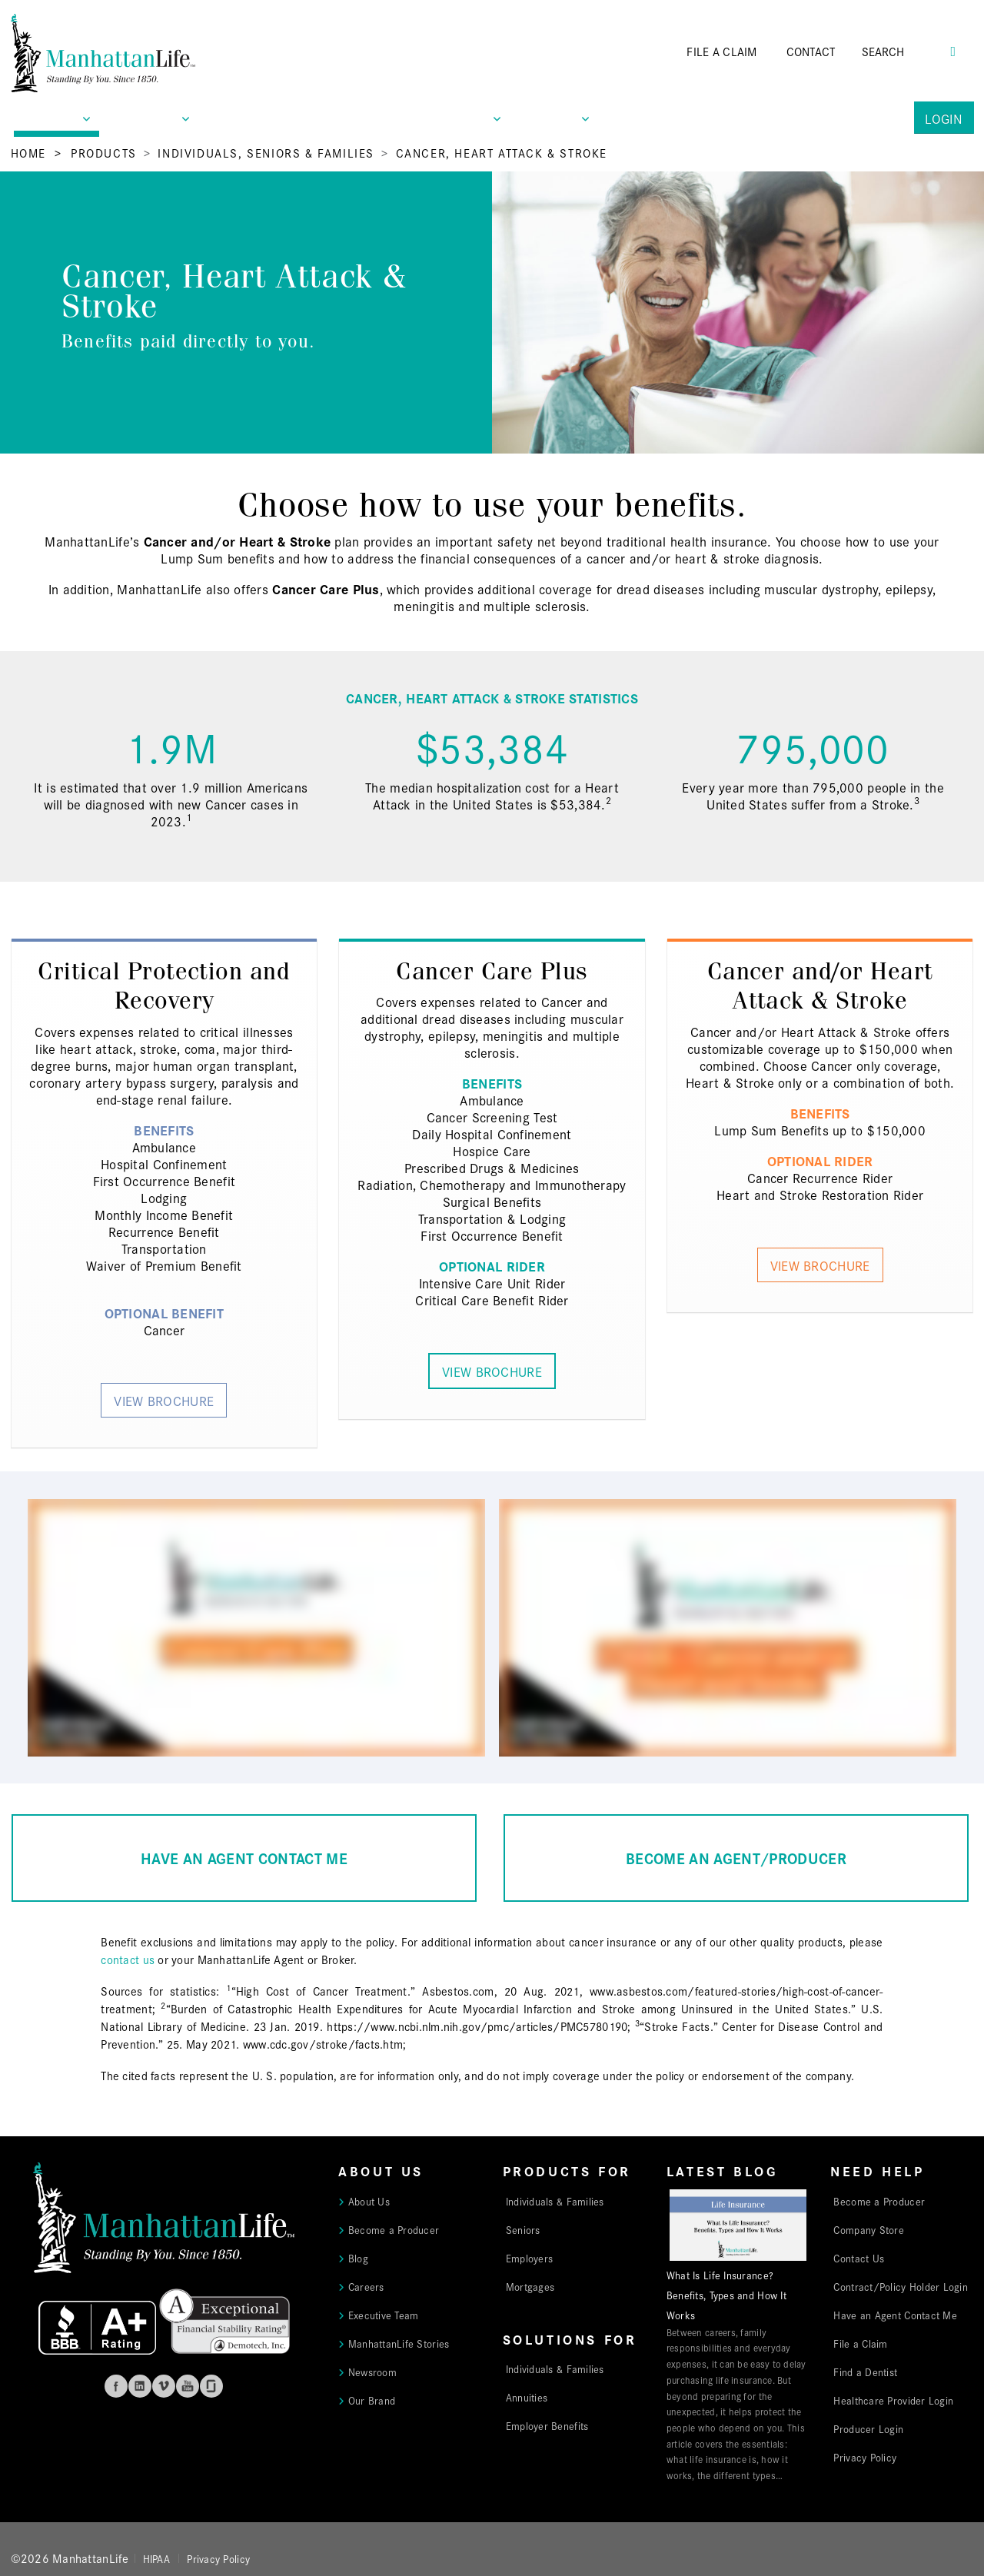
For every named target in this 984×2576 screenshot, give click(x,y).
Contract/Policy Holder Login (900, 2286)
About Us (369, 2201)
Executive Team (383, 2314)
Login (943, 118)
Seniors (523, 2229)
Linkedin (139, 2386)
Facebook (116, 2386)
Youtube (187, 2386)
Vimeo (163, 2386)
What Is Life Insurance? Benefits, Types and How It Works (726, 2294)
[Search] (905, 51)
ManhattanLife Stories (399, 2343)
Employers (529, 2257)
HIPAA (156, 2558)
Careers (366, 2286)
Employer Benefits (547, 2425)
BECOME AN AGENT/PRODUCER (736, 1857)
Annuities (526, 2397)
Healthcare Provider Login (893, 2400)
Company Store (868, 2229)
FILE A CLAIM (721, 51)
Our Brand (371, 2400)
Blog (358, 2257)
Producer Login (868, 2428)
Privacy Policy (864, 2457)
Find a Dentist (865, 2371)
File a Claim (860, 2343)
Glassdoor (211, 2386)
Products (104, 152)
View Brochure (164, 1400)
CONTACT (811, 51)
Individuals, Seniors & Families (266, 152)
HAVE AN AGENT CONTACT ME (244, 1857)
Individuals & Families (555, 2201)
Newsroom (372, 2371)
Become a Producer (394, 2229)
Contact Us (858, 2257)
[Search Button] (953, 49)
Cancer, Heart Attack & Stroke (501, 152)
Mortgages (530, 2286)
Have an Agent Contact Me (894, 2314)
